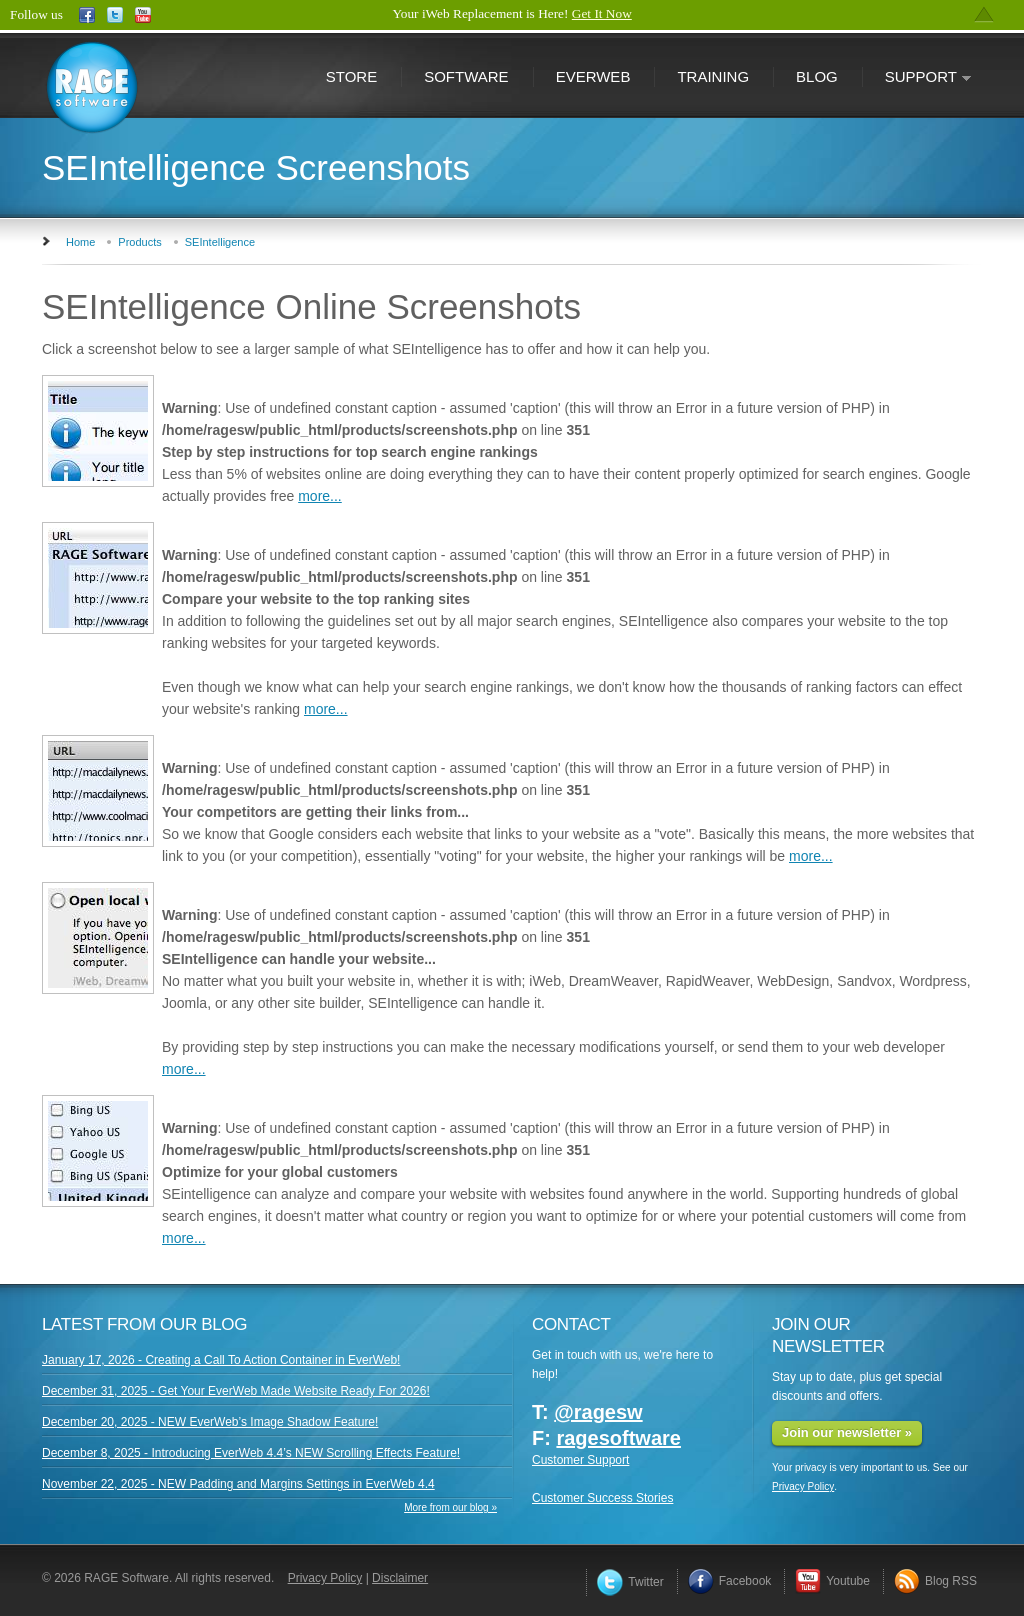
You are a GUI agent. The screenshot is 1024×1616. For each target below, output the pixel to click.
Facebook (730, 1581)
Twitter (630, 1582)
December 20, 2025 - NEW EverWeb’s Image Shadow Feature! (210, 1422)
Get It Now (602, 13)
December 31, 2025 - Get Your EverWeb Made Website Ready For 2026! (236, 1391)
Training (713, 76)
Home (80, 242)
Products (139, 242)
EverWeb (593, 76)
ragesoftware (618, 1438)
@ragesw (598, 1412)
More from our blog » (450, 1507)
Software (466, 76)
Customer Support (580, 1460)
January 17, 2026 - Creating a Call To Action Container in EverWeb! (221, 1360)
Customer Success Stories (602, 1498)
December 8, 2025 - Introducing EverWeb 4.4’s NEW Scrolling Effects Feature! (251, 1453)
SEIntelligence (220, 242)
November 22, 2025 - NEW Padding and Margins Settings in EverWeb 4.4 (238, 1484)
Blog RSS (935, 1581)
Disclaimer (400, 1578)
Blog (817, 76)
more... (320, 496)
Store (351, 76)
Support (917, 78)
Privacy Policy (803, 1486)
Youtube (832, 1581)
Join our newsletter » (847, 1432)
